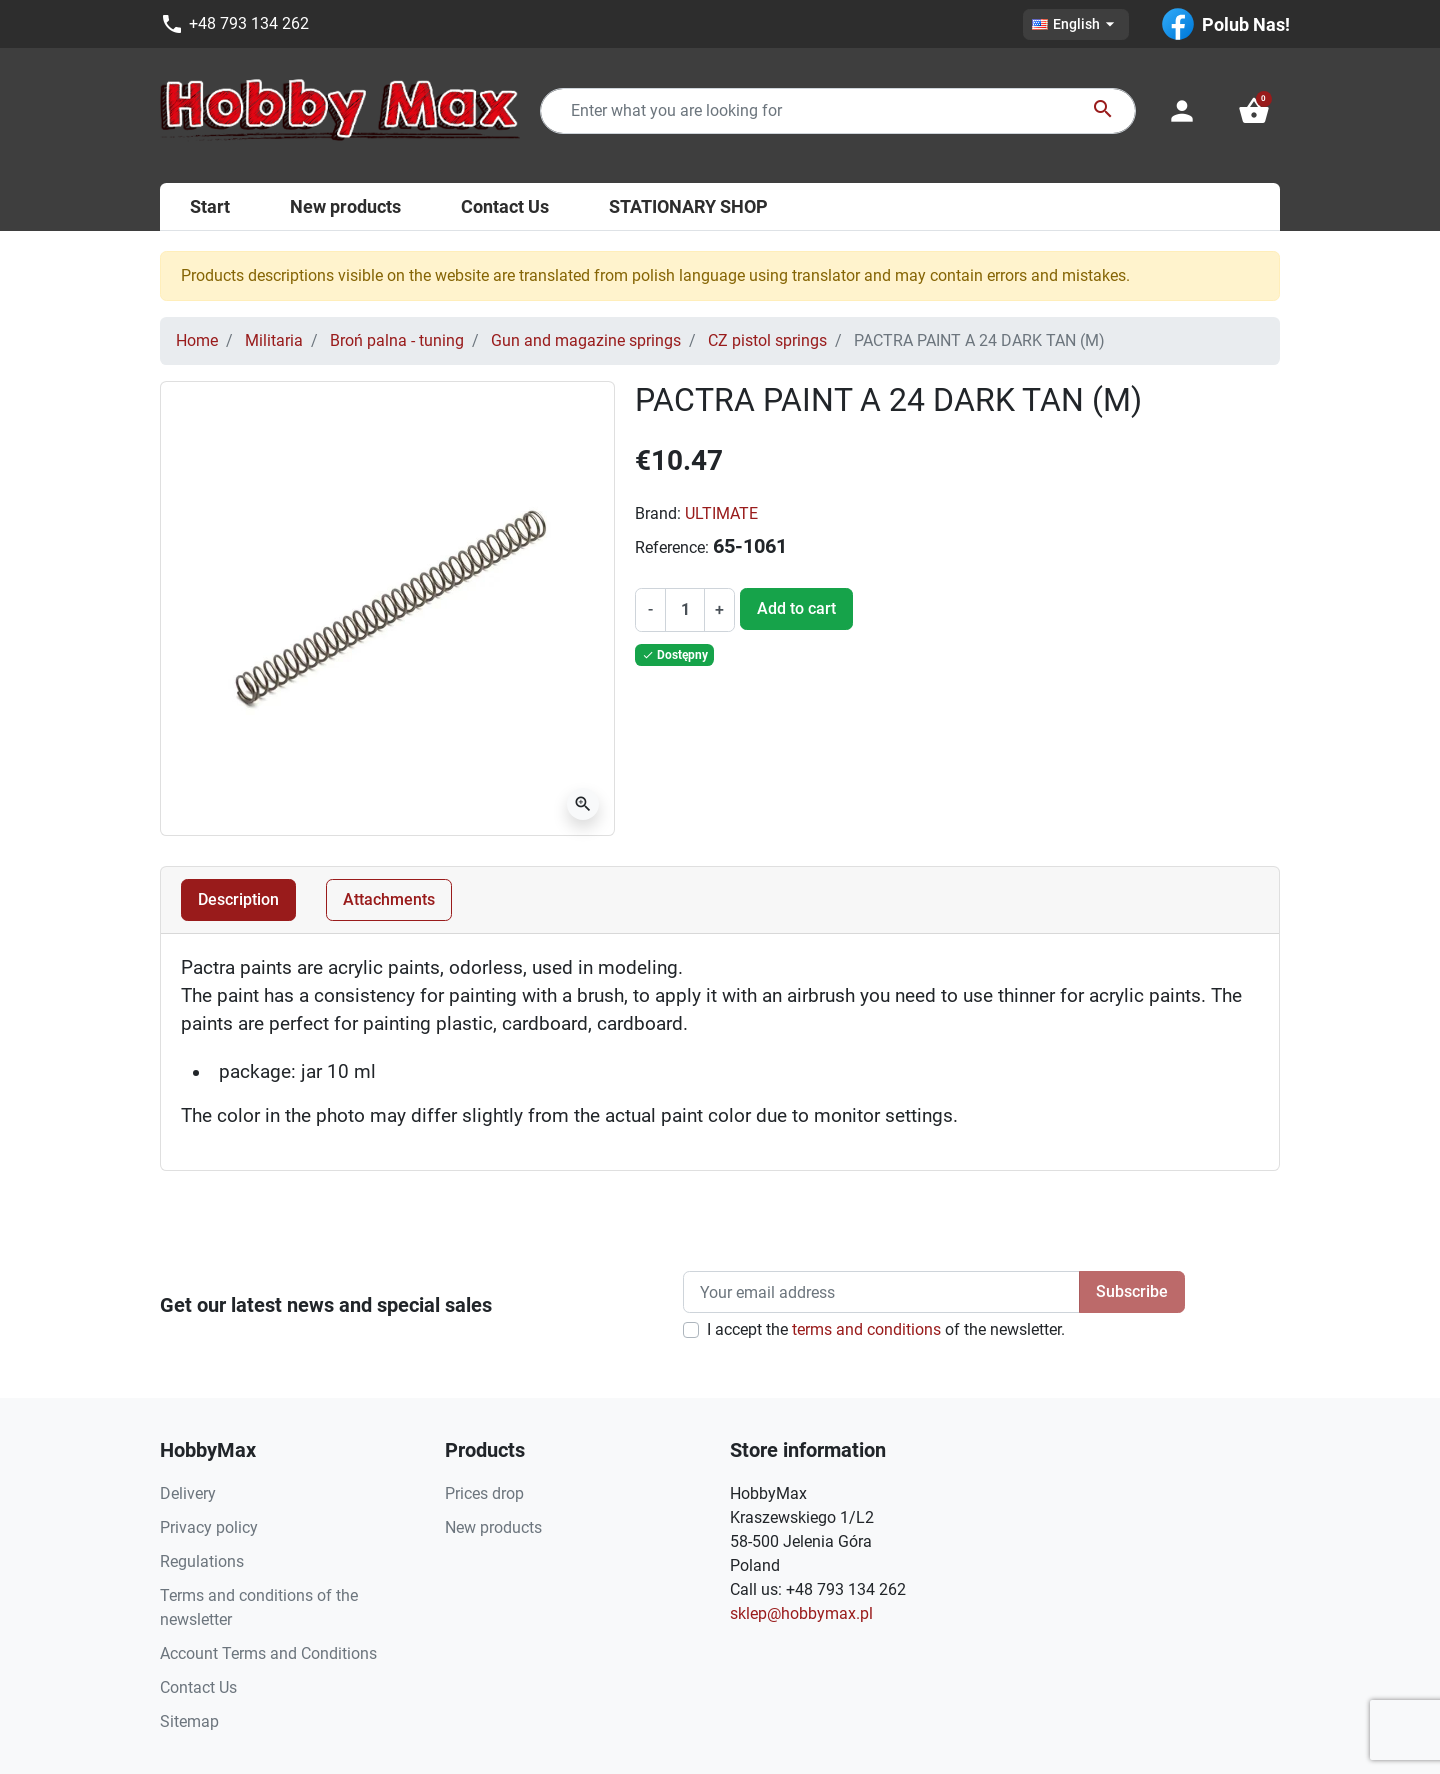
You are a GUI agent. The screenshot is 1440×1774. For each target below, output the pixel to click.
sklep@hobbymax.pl (801, 1613)
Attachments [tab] (389, 899)
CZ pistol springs (767, 340)
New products (493, 1527)
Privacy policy (209, 1527)
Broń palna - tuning (397, 340)
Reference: (672, 547)
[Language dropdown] (1076, 24)
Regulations (202, 1561)
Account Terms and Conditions (268, 1653)
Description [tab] (238, 899)
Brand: (658, 513)
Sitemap (189, 1721)
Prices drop (484, 1493)
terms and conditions (866, 1329)
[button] (1254, 111)
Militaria (274, 340)
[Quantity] (685, 610)
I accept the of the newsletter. (886, 1329)
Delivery (188, 1493)
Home (197, 340)
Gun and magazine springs (586, 340)
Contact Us (198, 1687)
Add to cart (796, 608)
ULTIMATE (721, 513)
